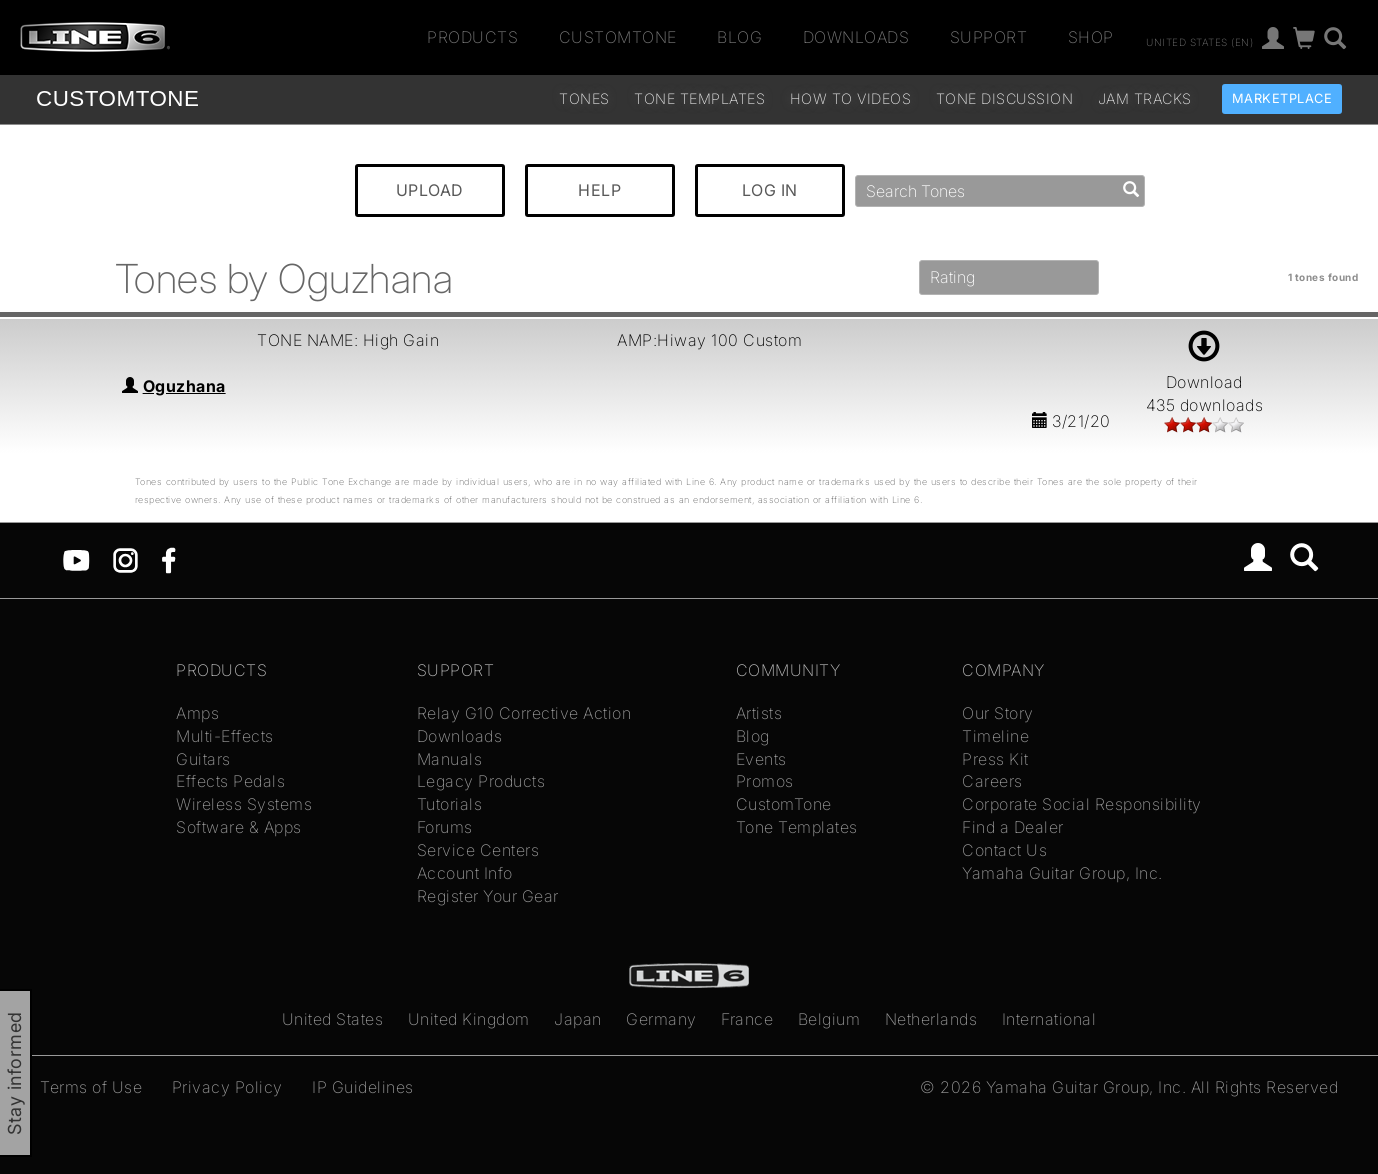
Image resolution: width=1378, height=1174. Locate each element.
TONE (117, 98)
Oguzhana (184, 386)
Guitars (203, 759)
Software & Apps (239, 827)
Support (989, 37)
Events (761, 759)
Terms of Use (91, 1087)
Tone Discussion (1005, 98)
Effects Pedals (230, 781)
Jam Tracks (1145, 98)
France (747, 1019)
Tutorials (450, 804)
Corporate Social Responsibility (1082, 804)
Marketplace (1282, 98)
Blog (739, 37)
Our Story (998, 713)
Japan (578, 1019)
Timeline (995, 736)
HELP (599, 190)
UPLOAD (430, 190)
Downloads (856, 37)
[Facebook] (168, 559)
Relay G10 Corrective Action (524, 713)
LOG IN (770, 190)
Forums (445, 827)
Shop (1091, 37)
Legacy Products (481, 781)
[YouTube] (76, 559)
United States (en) (1199, 41)
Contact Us (1004, 850)
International (1049, 1019)
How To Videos (851, 98)
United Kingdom (469, 1019)
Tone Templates (699, 98)
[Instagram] (125, 559)
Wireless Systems (244, 804)
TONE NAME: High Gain (348, 340)
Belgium (829, 1019)
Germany (661, 1019)
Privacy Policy (227, 1087)
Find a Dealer (1013, 827)
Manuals (450, 759)
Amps (197, 713)
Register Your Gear (488, 896)
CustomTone (618, 37)
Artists (759, 713)
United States (333, 1019)
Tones (584, 98)
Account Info (465, 873)
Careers (992, 781)
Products (472, 37)
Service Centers (478, 850)
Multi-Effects (225, 736)
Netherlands (931, 1019)
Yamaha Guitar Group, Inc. (1062, 873)
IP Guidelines (363, 1087)
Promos (765, 781)
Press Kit (995, 759)
